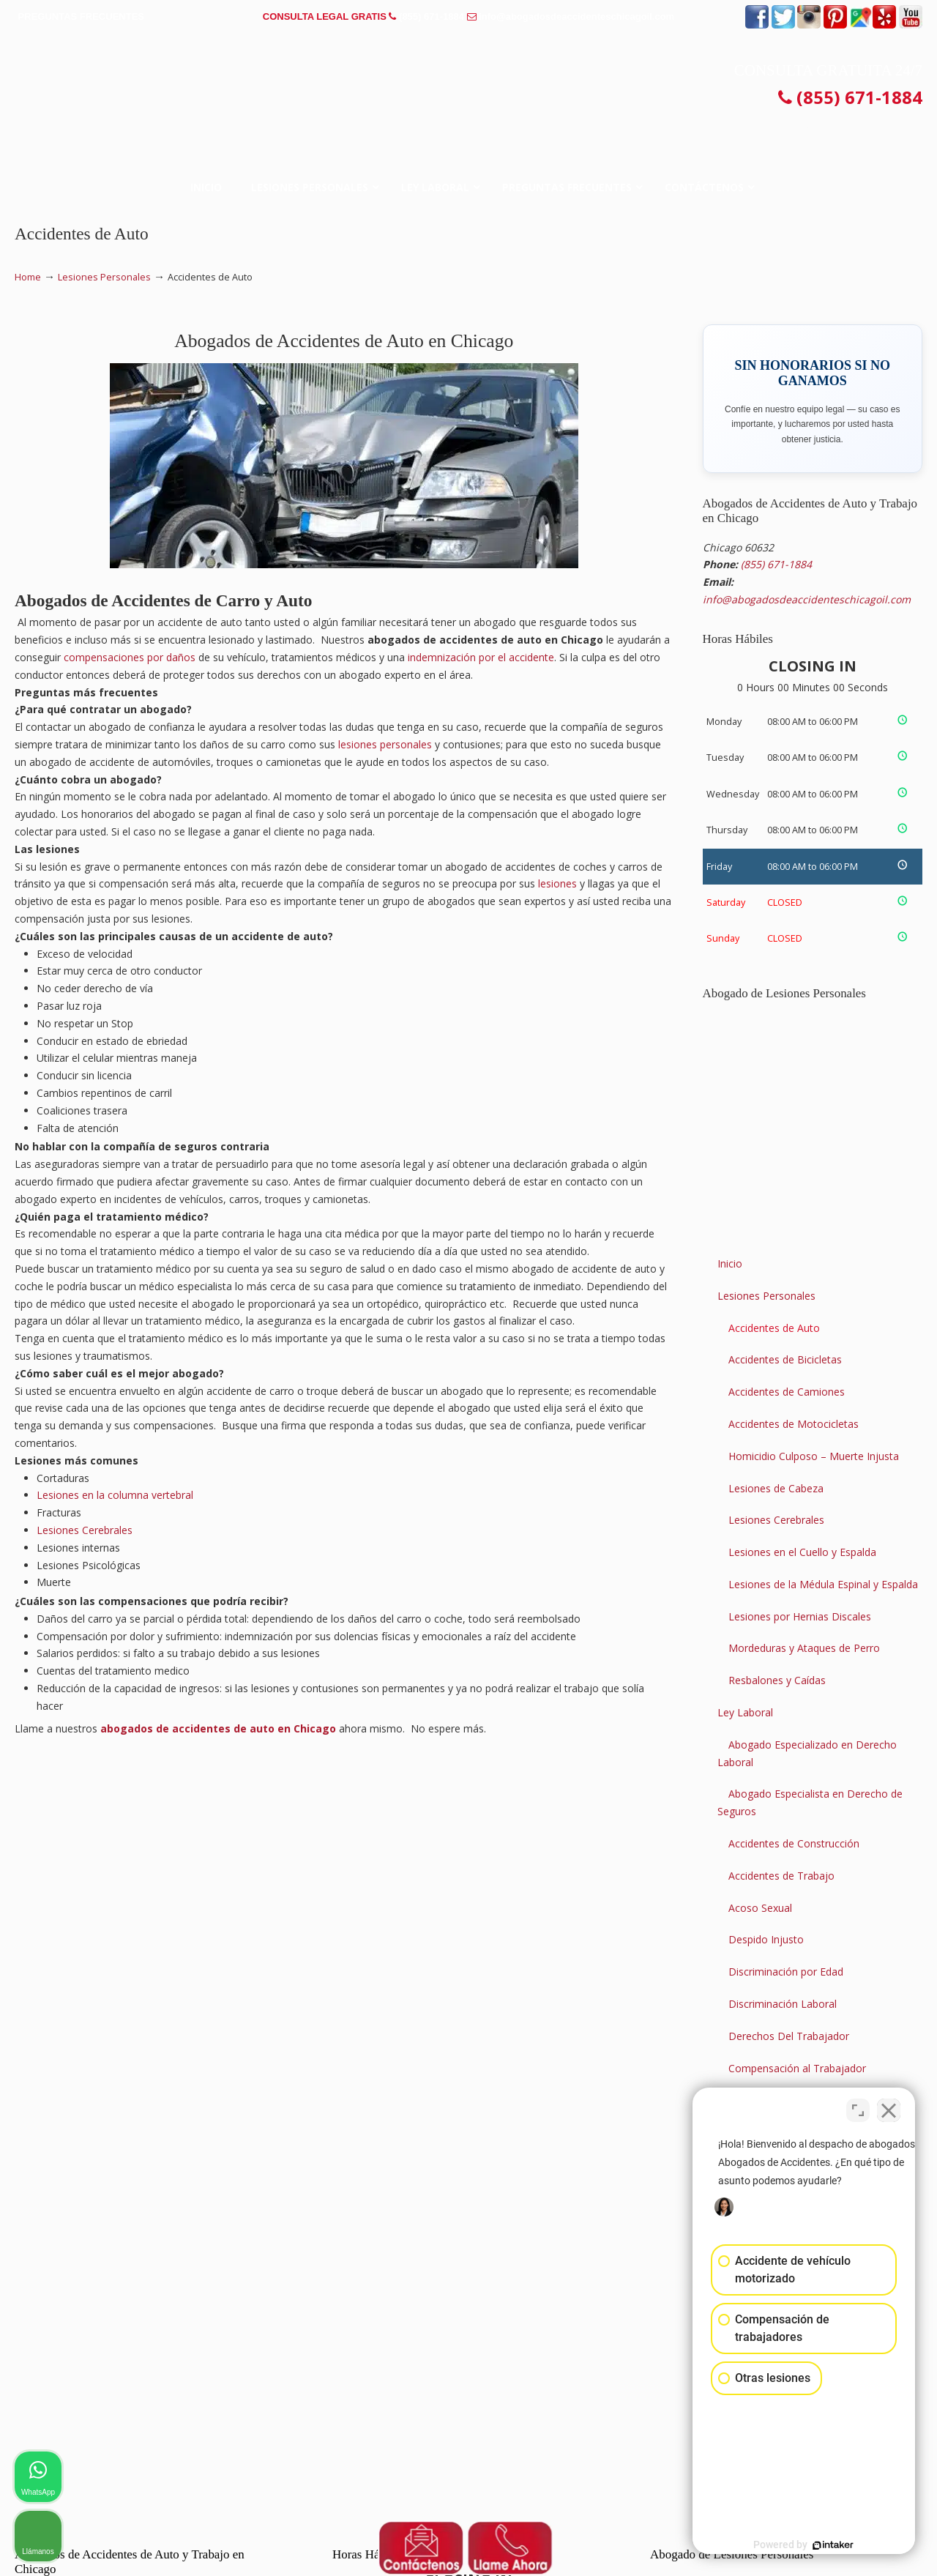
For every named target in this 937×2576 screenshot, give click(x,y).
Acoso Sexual (760, 1908)
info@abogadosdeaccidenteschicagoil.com (576, 16)
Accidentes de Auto (774, 1328)
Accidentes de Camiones (786, 1392)
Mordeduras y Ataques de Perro (804, 1648)
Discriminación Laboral (782, 2004)
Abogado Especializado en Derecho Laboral (807, 1753)
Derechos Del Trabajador (788, 2036)
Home (28, 277)
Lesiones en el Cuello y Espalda (802, 1552)
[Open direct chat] (858, 2108)
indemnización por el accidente (481, 657)
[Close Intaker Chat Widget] (888, 2108)
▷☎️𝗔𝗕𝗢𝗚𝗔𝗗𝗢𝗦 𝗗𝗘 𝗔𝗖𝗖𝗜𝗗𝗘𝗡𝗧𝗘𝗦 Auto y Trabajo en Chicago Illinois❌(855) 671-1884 (468, 83)
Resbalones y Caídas (777, 1680)
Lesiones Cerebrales (84, 1530)
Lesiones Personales (104, 277)
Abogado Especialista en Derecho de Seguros (810, 1802)
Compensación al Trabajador (797, 2068)
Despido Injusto (766, 1939)
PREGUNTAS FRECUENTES (81, 16)
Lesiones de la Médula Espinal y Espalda (823, 1584)
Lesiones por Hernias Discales (799, 1616)
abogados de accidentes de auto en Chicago (218, 1728)
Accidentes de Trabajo (781, 1876)
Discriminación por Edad (785, 1971)
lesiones (557, 883)
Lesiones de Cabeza (776, 1488)
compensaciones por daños (129, 657)
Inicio (729, 1263)
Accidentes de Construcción (793, 1843)
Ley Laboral (745, 1712)
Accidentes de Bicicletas (785, 1359)
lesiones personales (385, 744)
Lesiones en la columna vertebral (115, 1495)
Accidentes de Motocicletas (793, 1424)
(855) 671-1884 (431, 16)
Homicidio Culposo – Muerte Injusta (813, 1456)
